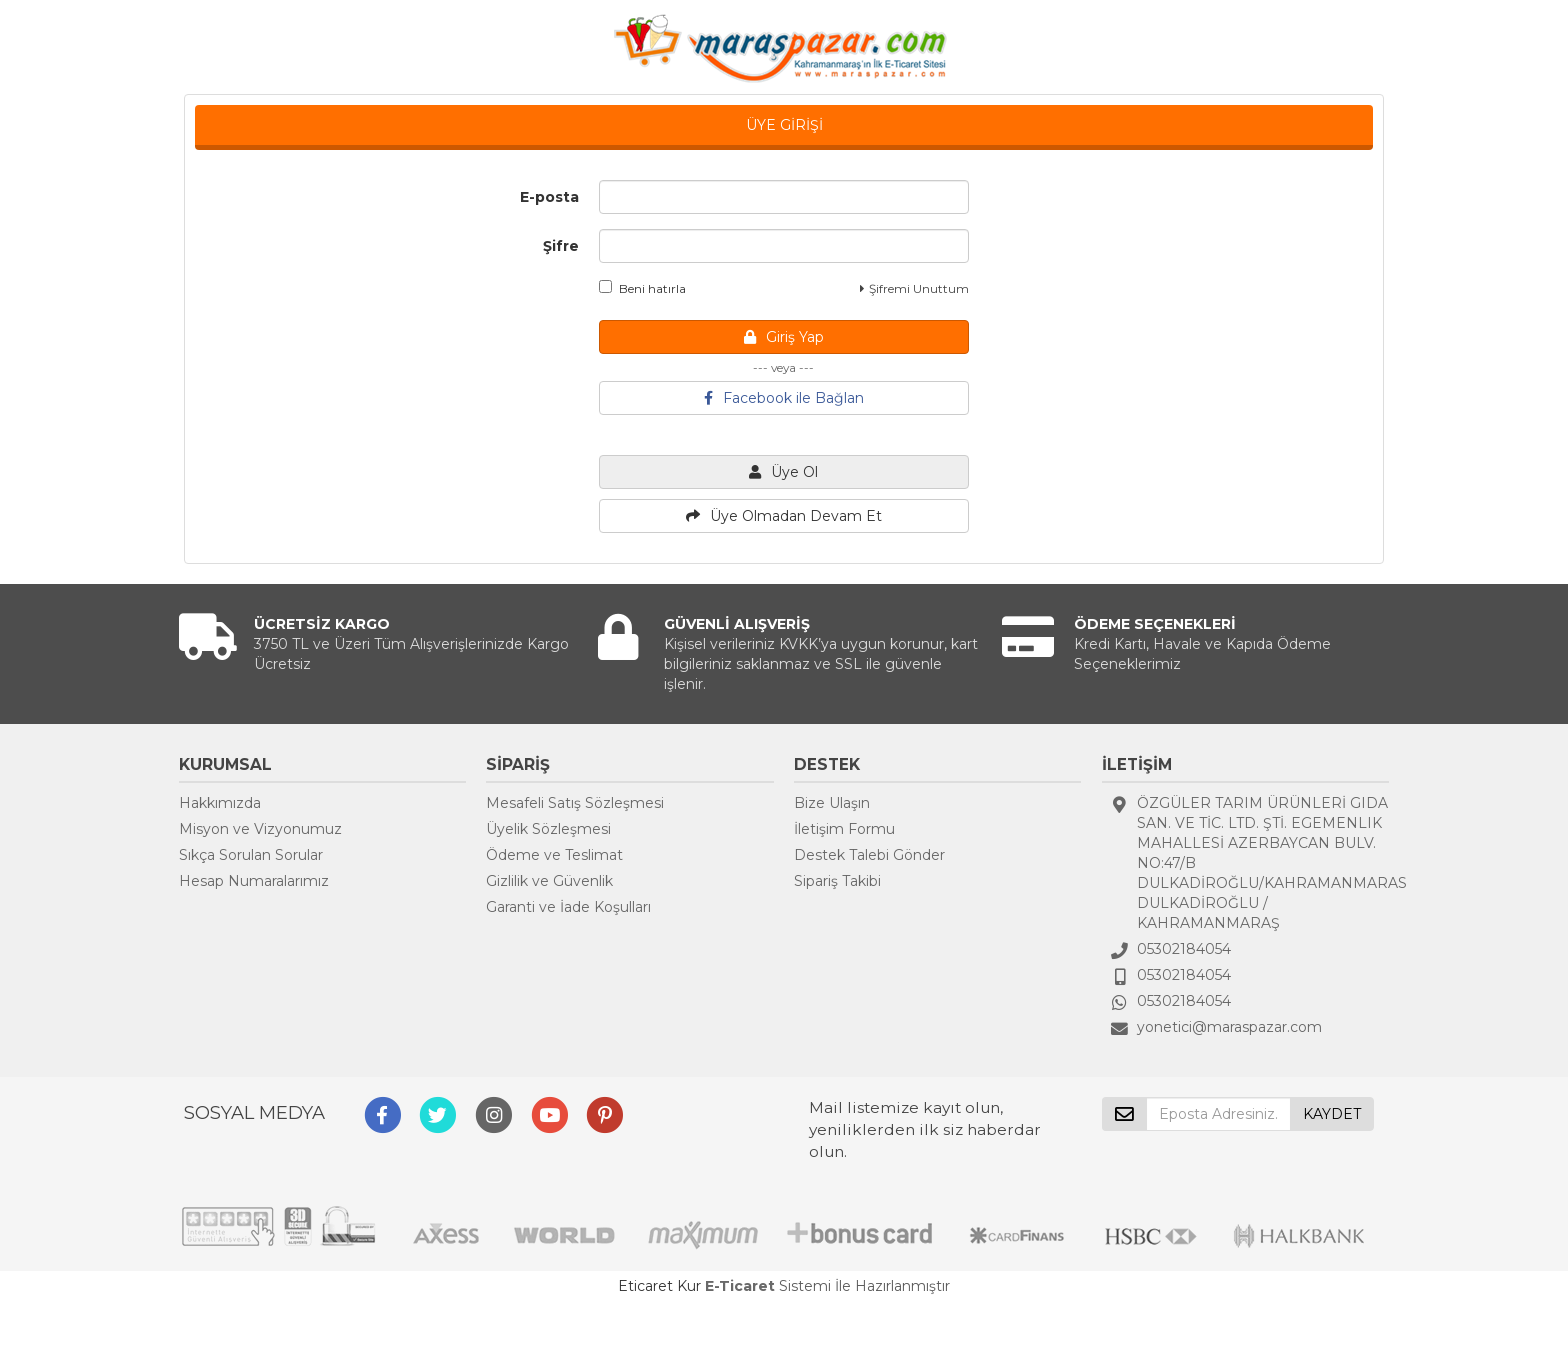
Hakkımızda (220, 803)
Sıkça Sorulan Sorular (251, 855)
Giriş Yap (784, 337)
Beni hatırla (642, 288)
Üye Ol (783, 472)
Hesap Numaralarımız (254, 881)
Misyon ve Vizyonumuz (260, 829)
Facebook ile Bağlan (784, 398)
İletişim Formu (844, 829)
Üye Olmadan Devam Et (784, 516)
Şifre (561, 246)
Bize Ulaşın (832, 803)
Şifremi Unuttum (914, 288)
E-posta (549, 197)
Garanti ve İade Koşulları (568, 907)
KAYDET (1332, 1114)
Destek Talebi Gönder (869, 855)
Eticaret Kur (659, 1286)
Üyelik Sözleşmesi (548, 829)
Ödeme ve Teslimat (554, 855)
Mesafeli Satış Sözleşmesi (575, 803)
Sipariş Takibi (837, 881)
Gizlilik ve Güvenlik (549, 881)
